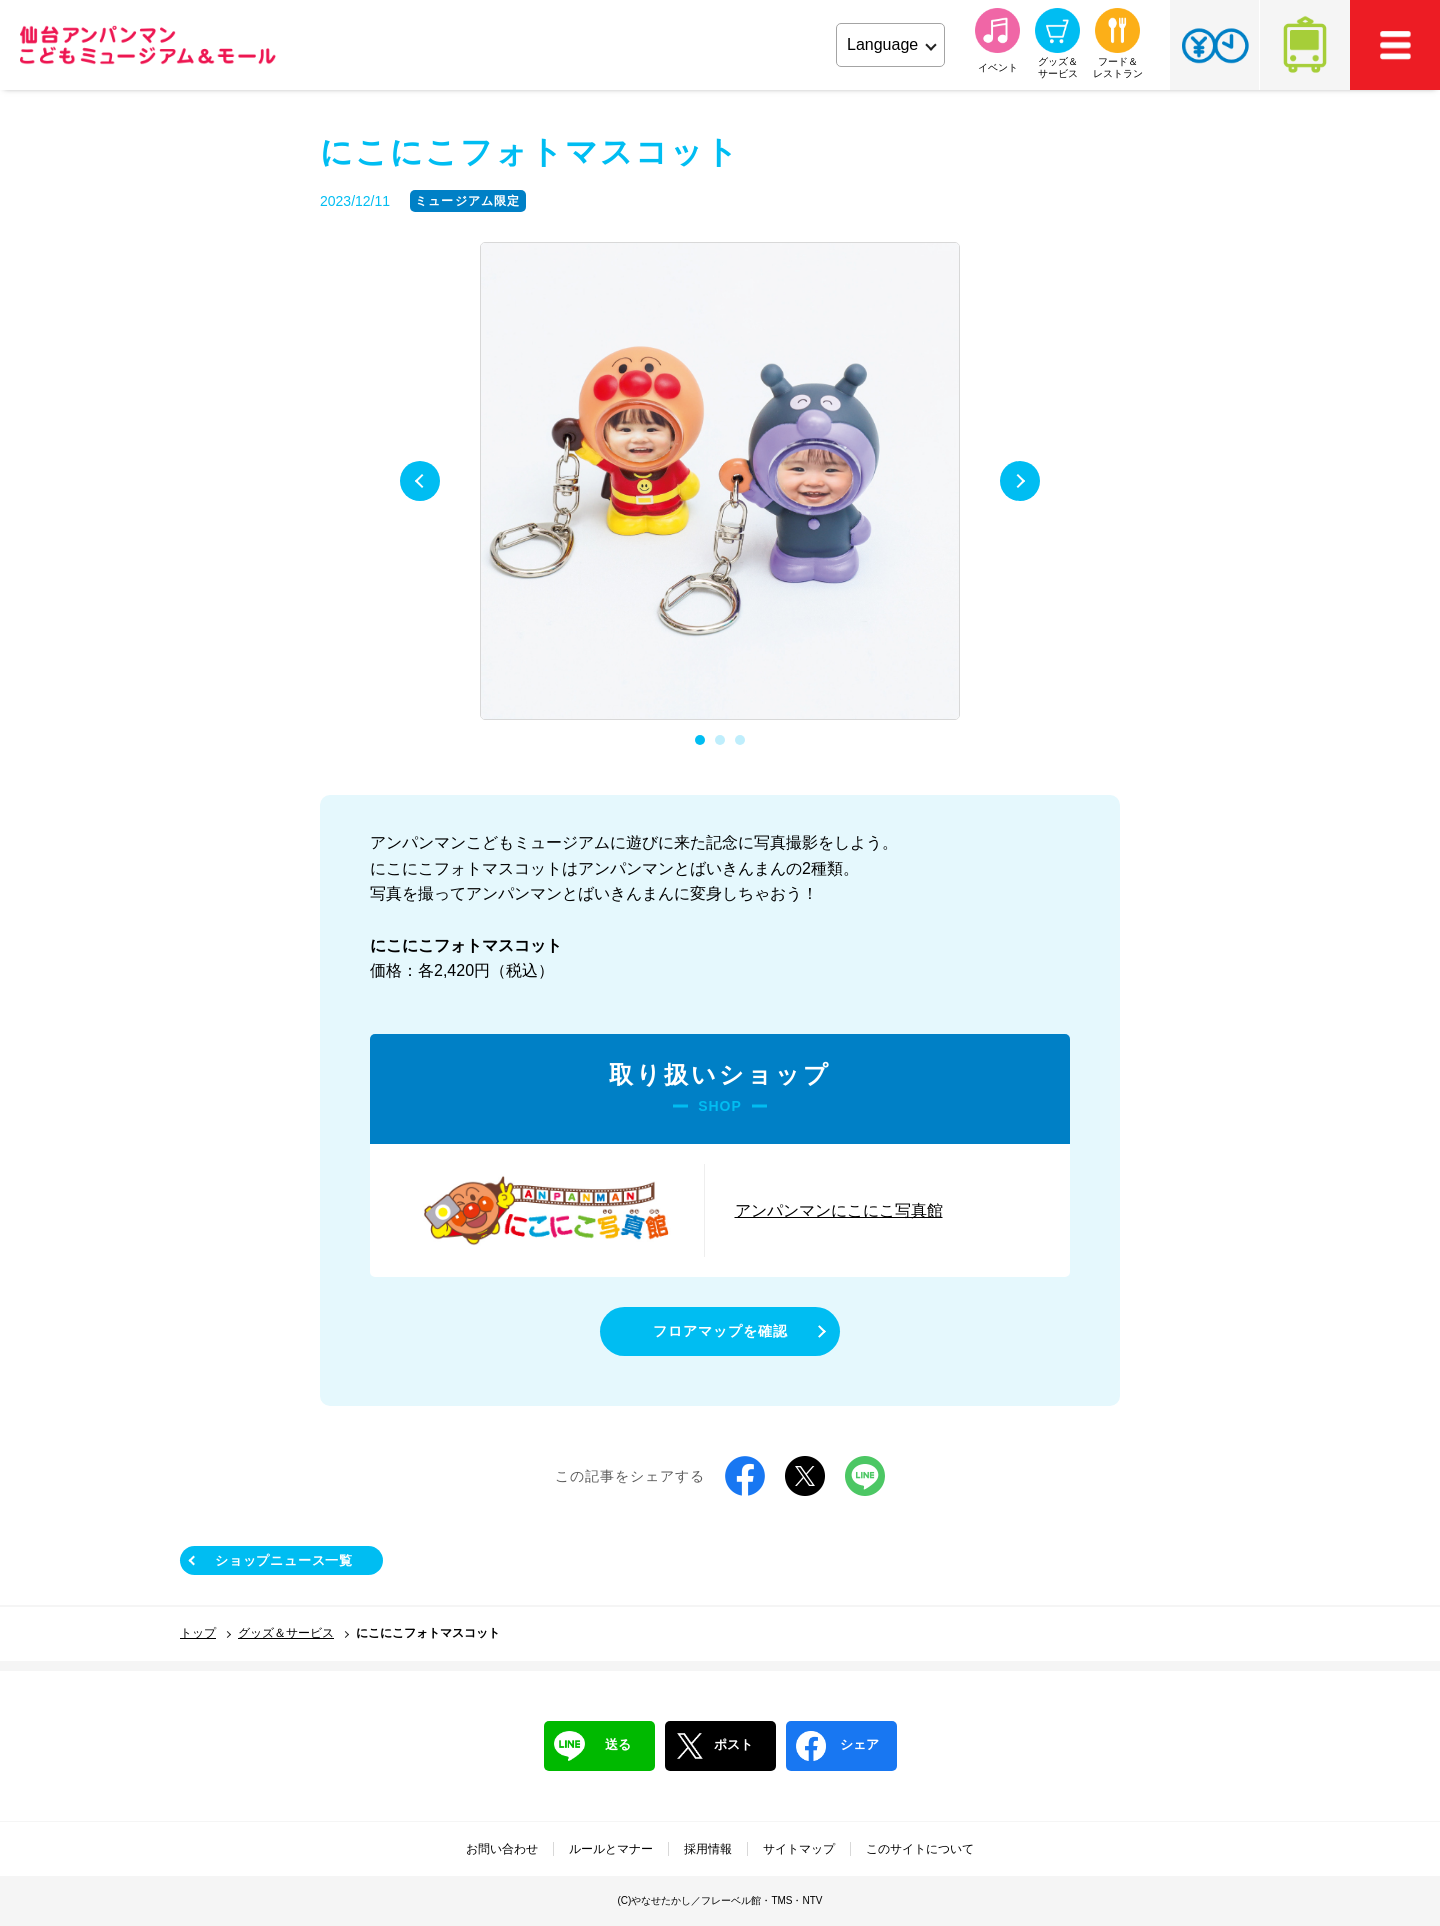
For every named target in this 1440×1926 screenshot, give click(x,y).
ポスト (714, 1746)
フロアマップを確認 (720, 1331)
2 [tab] (720, 740)
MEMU (1395, 45)
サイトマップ (799, 1849)
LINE (865, 1476)
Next (1020, 481)
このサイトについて (920, 1849)
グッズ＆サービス (286, 1633)
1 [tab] (700, 740)
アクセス (1305, 45)
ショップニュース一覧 (284, 1560)
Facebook (745, 1476)
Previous (420, 481)
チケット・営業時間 (1214, 45)
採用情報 (708, 1849)
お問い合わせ (502, 1849)
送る (592, 1746)
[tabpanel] (720, 482)
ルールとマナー (611, 1849)
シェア (837, 1746)
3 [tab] (740, 740)
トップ (198, 1633)
